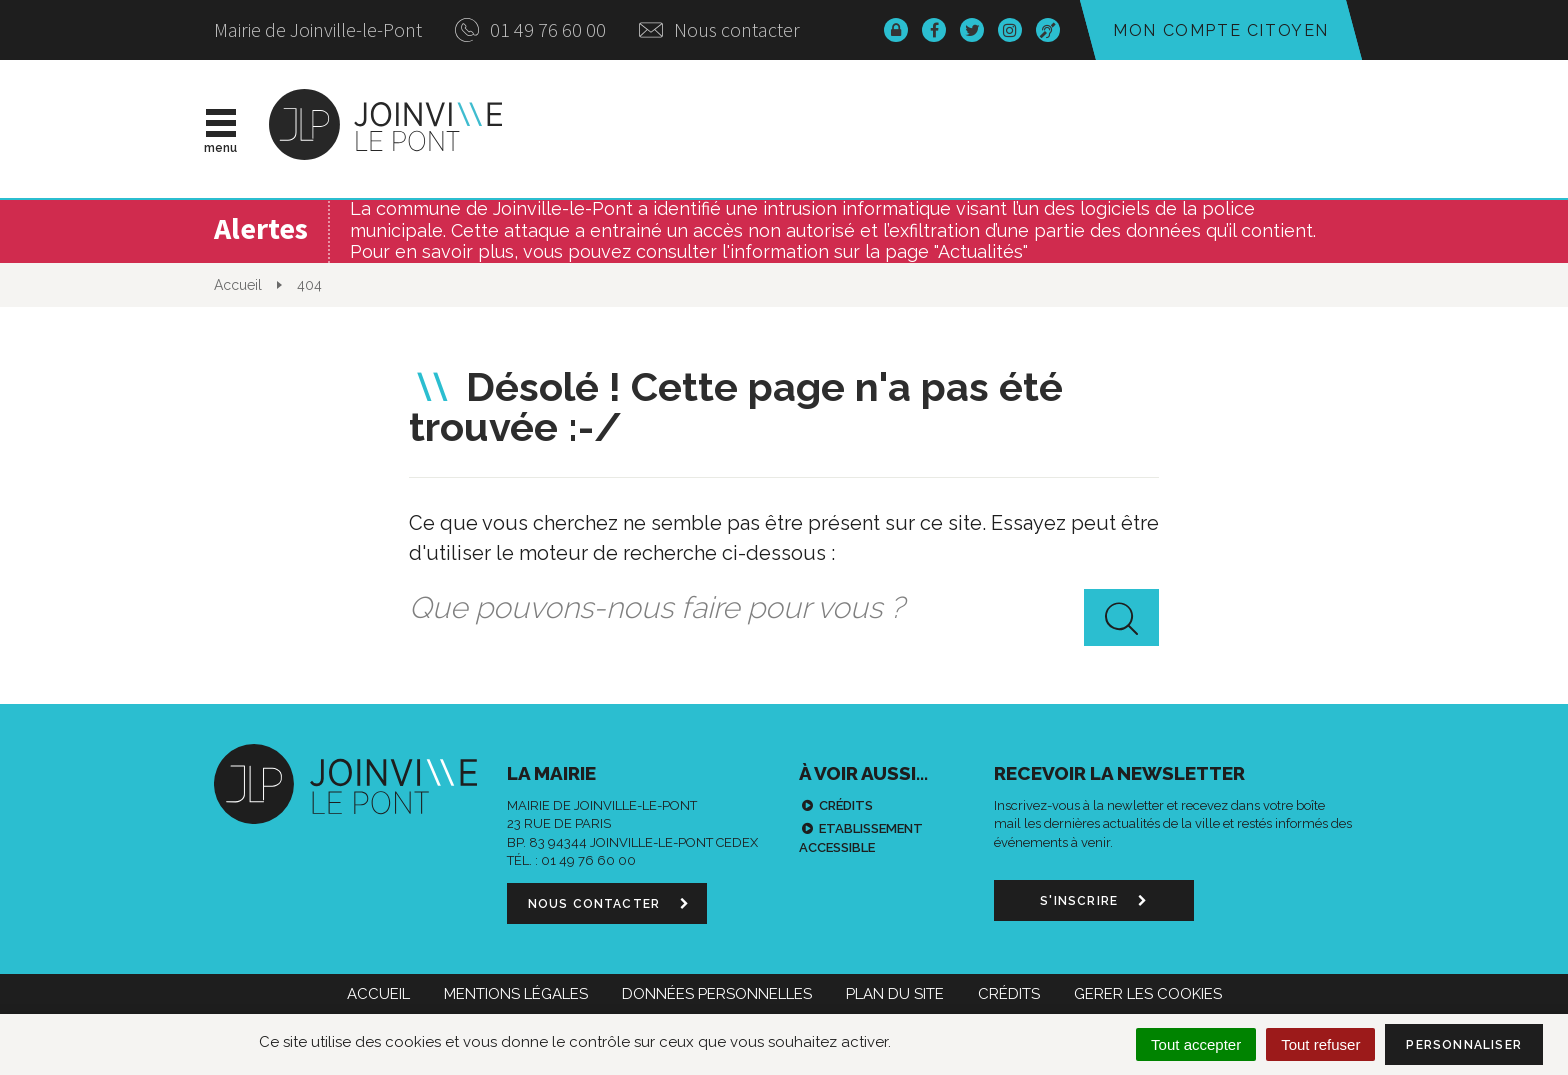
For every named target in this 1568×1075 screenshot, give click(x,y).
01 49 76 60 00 (530, 29)
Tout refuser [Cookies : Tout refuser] (1320, 1044)
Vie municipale (835, 129)
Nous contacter (719, 29)
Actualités (657, 129)
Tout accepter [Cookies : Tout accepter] (1196, 1044)
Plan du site (895, 994)
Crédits (846, 805)
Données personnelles (717, 994)
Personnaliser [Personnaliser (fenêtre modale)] (1464, 1045)
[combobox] (784, 609)
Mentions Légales (516, 994)
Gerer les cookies (1148, 994)
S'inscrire (1093, 901)
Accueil (378, 994)
